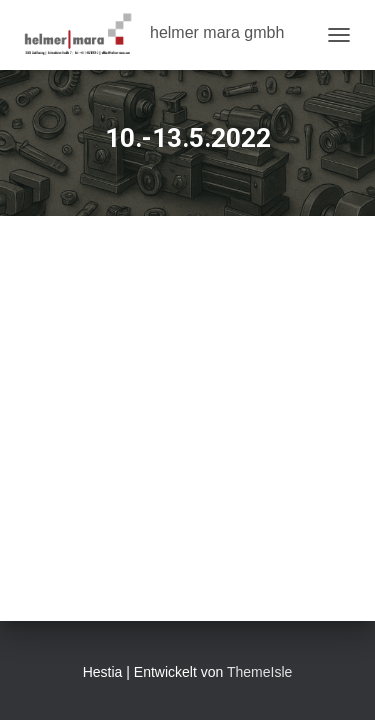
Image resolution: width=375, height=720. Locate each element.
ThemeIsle (259, 672)
